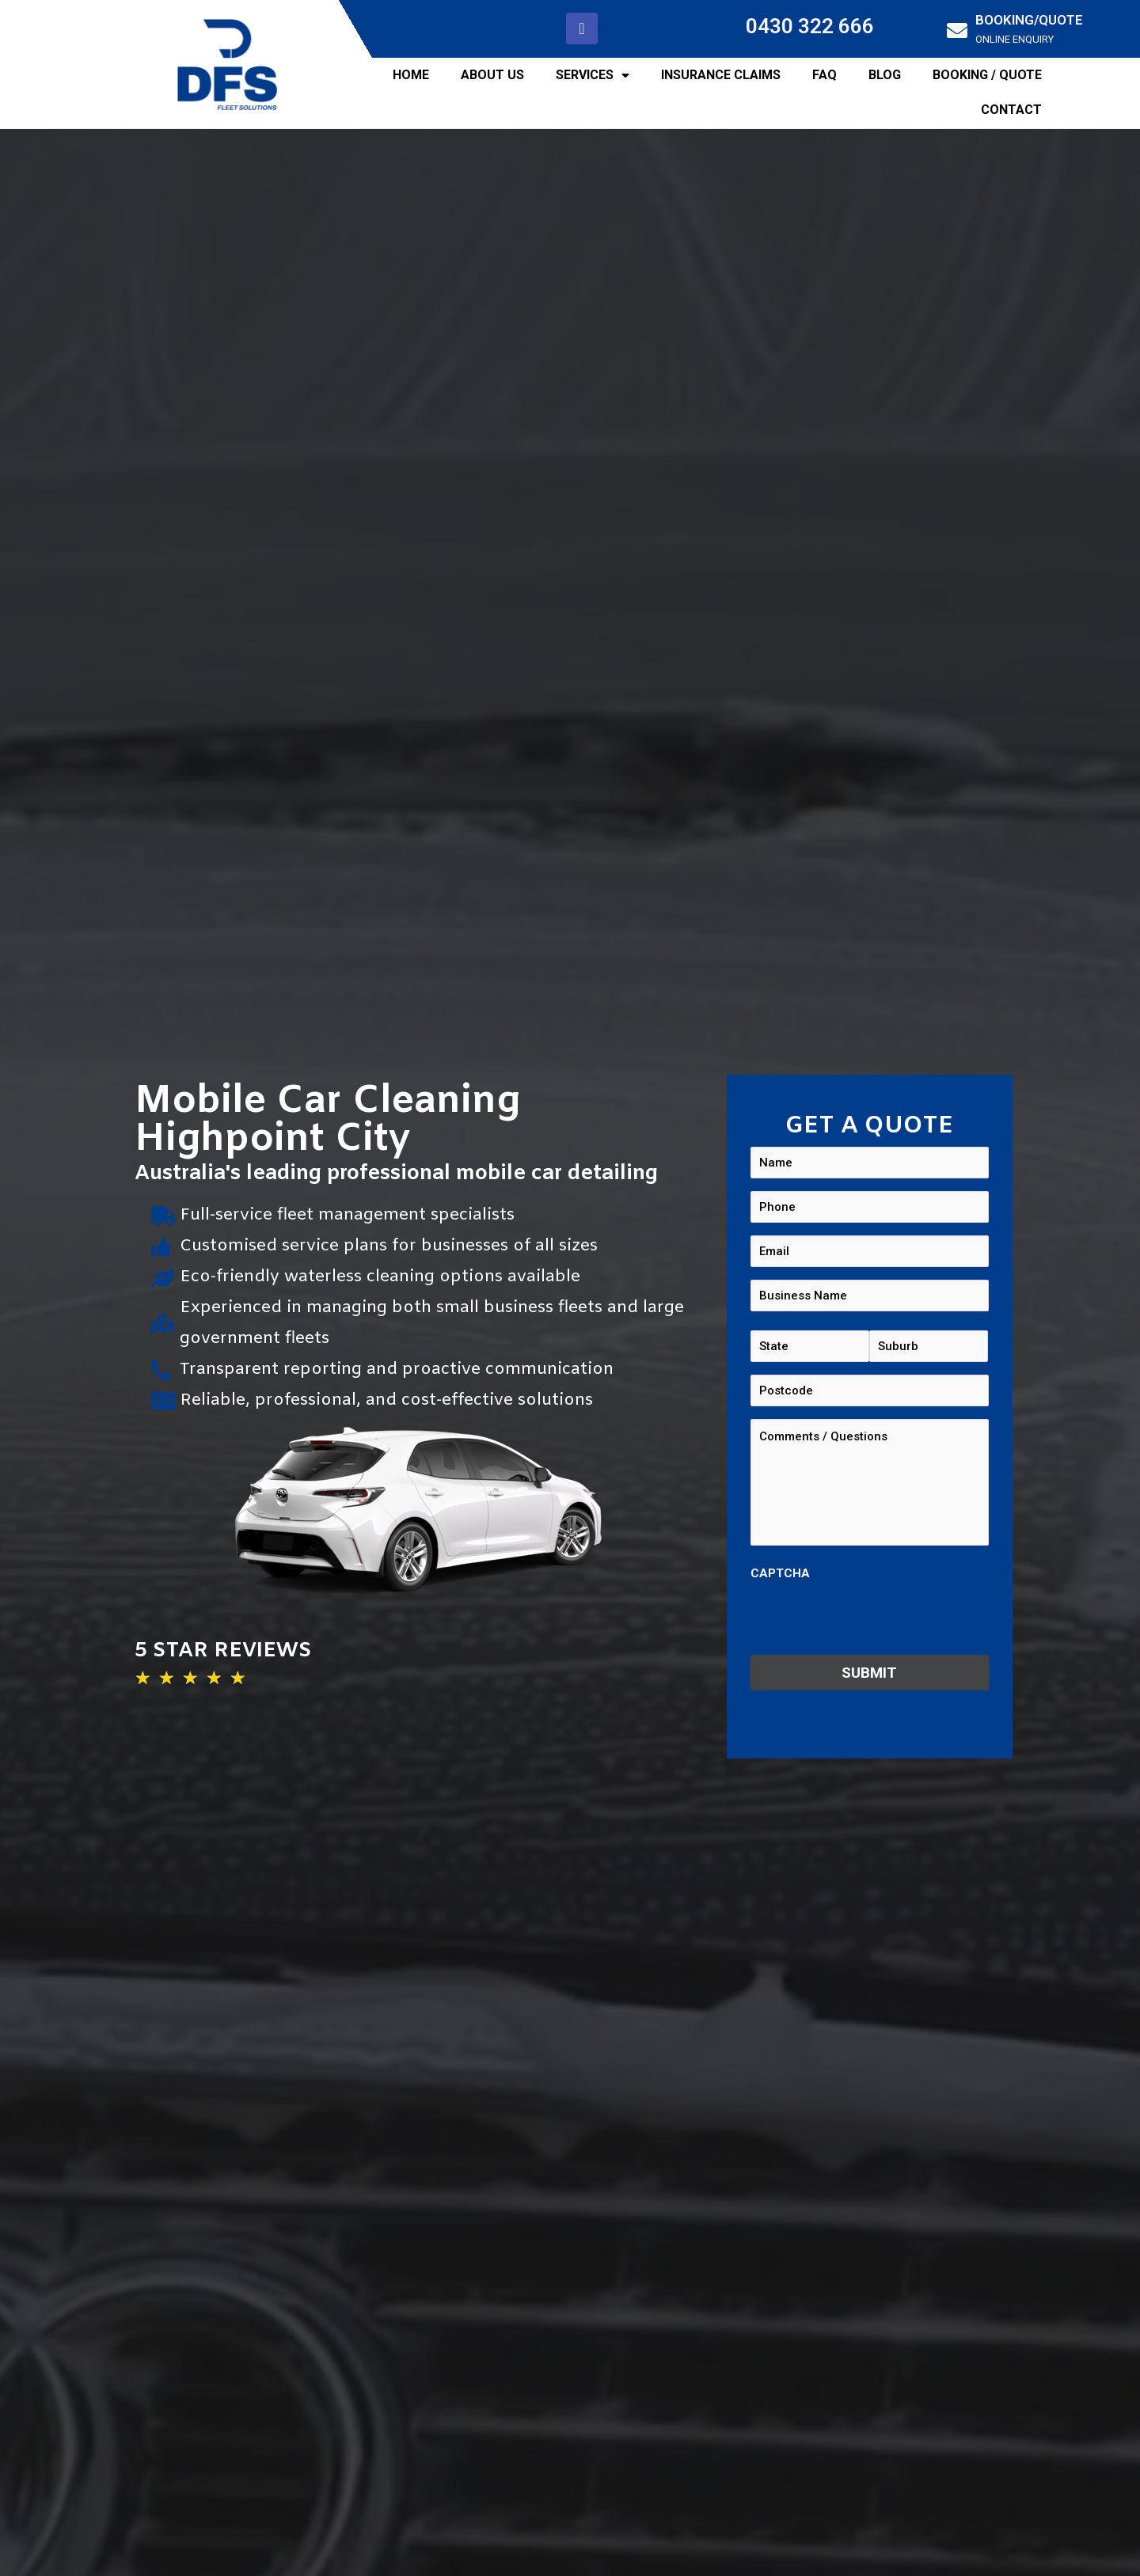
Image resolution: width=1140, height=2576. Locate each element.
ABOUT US (492, 74)
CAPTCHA (780, 1573)
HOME (411, 74)
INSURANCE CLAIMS (721, 74)
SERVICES (592, 75)
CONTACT (1011, 109)
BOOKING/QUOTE (1029, 20)
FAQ (824, 74)
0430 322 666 (810, 26)
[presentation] (870, 1618)
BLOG (884, 74)
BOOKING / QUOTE (987, 74)
